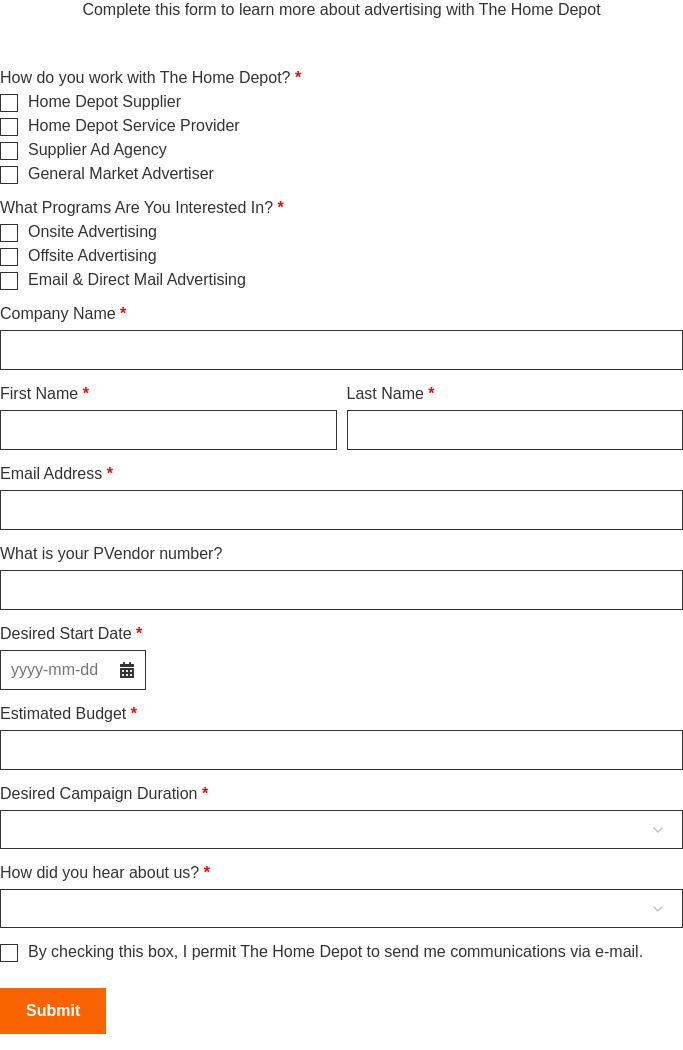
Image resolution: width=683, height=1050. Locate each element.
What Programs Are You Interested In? (136, 208)
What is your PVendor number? (111, 554)
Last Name (385, 394)
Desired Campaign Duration (98, 794)
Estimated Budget (63, 714)
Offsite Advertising (92, 256)
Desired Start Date (66, 634)
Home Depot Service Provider (134, 126)
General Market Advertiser (121, 174)
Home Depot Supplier (104, 102)
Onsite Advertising (92, 232)
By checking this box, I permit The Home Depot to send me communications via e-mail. (335, 952)
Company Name (58, 314)
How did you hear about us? (99, 873)
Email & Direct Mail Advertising (137, 280)
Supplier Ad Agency (97, 150)
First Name (39, 394)
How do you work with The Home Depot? (145, 78)
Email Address (51, 474)
